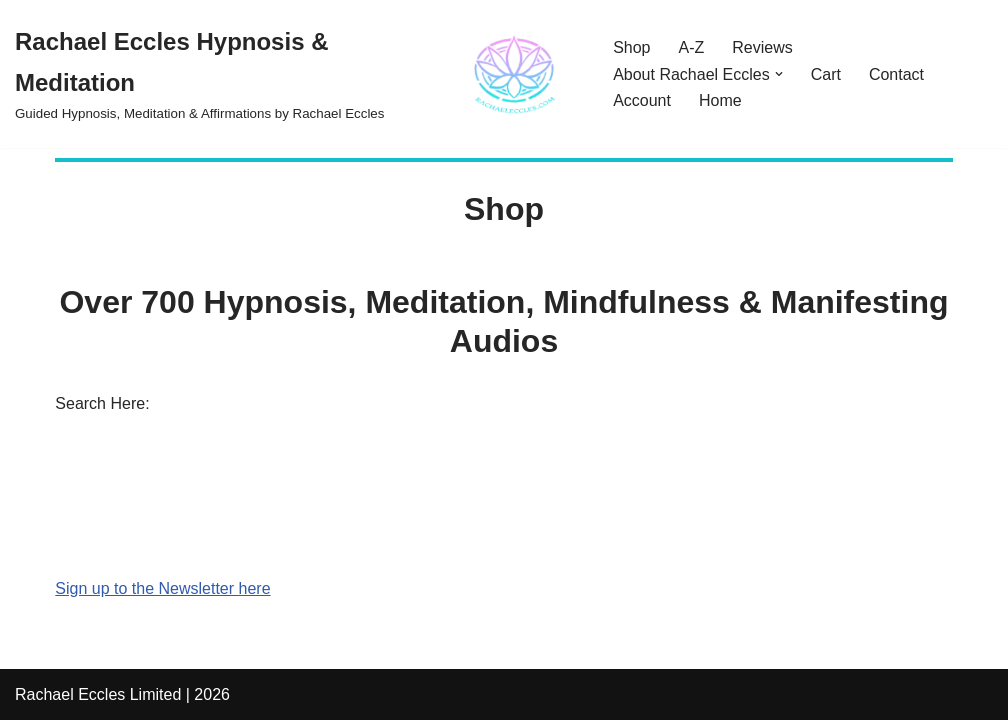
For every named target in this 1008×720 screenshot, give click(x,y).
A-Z (692, 47)
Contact (896, 74)
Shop (631, 47)
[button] (779, 74)
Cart (826, 74)
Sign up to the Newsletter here (162, 588)
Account (642, 100)
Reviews (762, 47)
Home (720, 100)
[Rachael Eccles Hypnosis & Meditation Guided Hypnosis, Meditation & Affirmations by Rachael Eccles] (297, 74)
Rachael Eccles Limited (98, 694)
